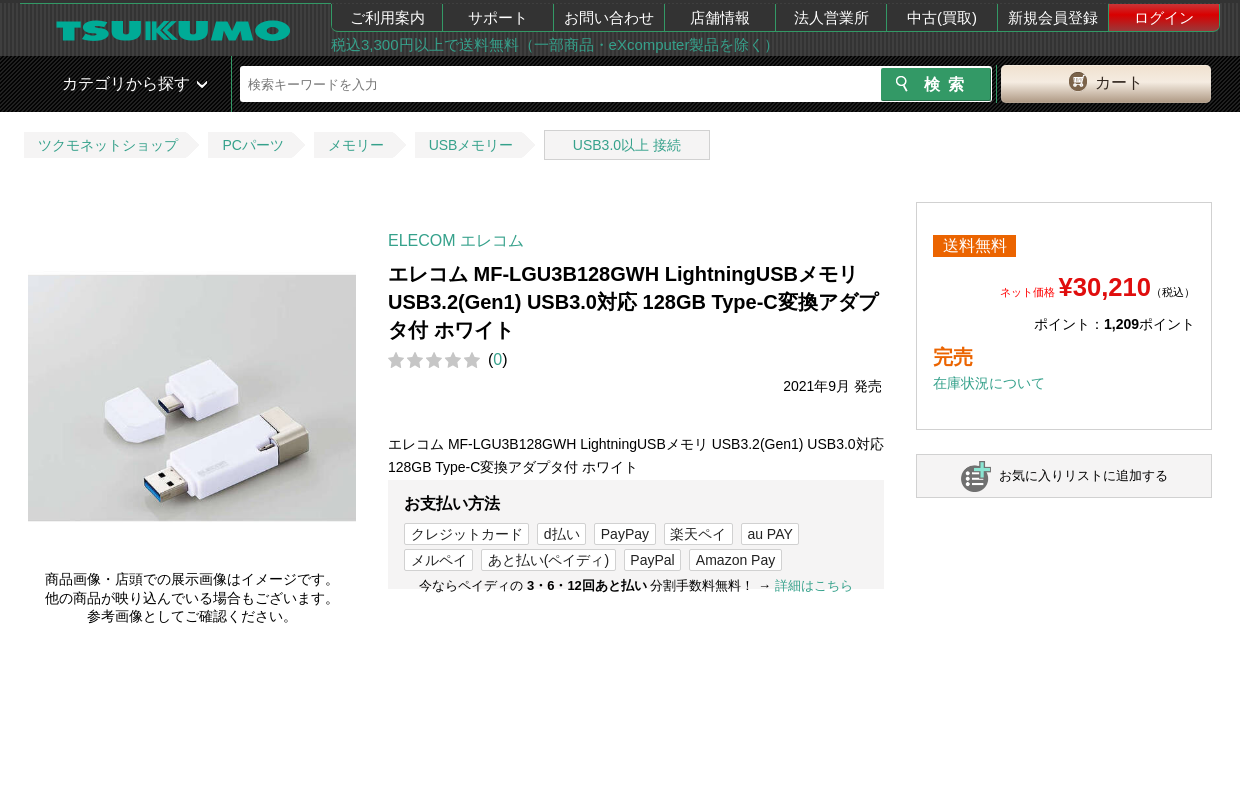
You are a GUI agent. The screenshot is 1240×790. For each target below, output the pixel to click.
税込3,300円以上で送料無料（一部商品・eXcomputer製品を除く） (555, 44)
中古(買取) (942, 17)
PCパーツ (252, 145)
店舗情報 (720, 17)
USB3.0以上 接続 (627, 145)
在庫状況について (989, 383)
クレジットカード (467, 534)
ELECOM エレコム (456, 240)
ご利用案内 (387, 17)
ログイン (1164, 17)
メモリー (356, 145)
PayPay (625, 534)
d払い (562, 534)
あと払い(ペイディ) (548, 560)
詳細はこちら (814, 585)
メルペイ (439, 560)
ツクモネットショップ (108, 145)
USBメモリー (471, 145)
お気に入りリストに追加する (1083, 475)
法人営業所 (831, 17)
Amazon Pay (735, 560)
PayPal (652, 560)
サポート (498, 17)
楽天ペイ (698, 534)
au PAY (769, 534)
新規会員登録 (1053, 17)
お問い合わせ (609, 17)
